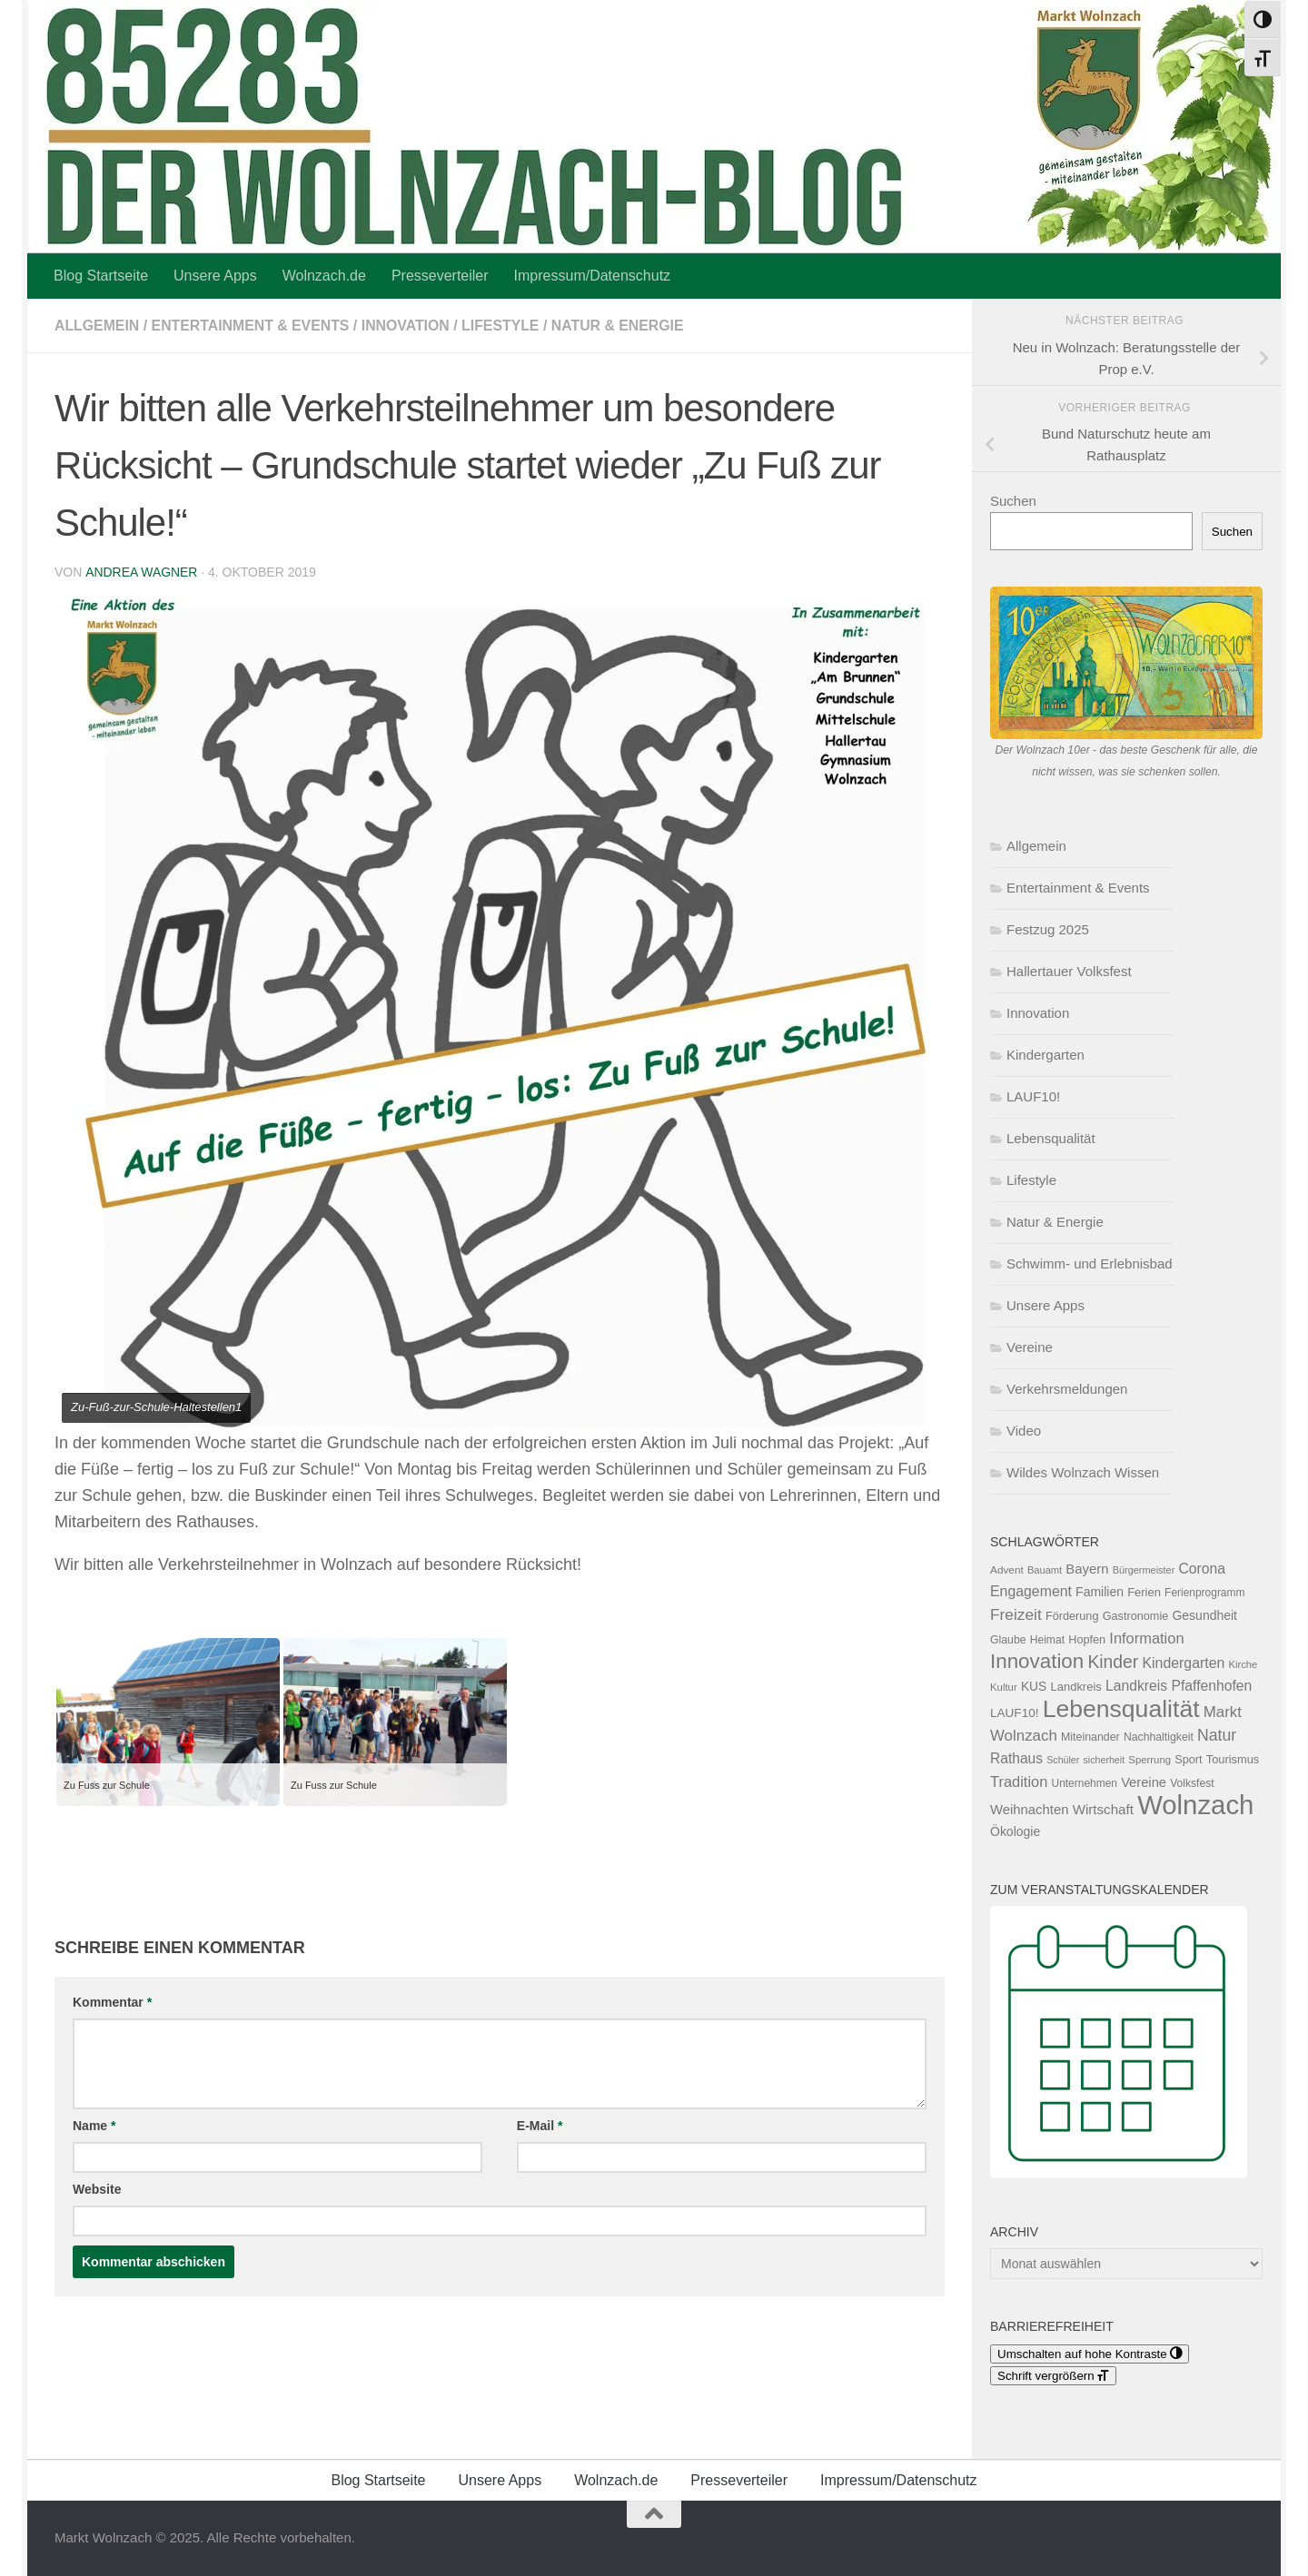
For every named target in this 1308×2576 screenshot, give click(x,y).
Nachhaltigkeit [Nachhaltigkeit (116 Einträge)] (1159, 1737)
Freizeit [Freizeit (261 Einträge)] (1016, 1614)
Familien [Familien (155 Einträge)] (1099, 1591)
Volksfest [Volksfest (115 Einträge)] (1192, 1783)
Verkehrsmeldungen (1066, 1389)
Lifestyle (505, 325)
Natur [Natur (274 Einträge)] (1216, 1735)
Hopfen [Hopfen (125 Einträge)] (1086, 1639)
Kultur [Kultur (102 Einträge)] (1003, 1687)
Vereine (1029, 1347)
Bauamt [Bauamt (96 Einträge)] (1044, 1569)
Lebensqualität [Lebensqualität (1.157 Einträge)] (1121, 1708)
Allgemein (97, 325)
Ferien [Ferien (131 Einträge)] (1144, 1592)
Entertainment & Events (252, 325)
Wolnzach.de (324, 275)
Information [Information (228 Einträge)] (1146, 1638)
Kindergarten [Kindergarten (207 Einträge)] (1183, 1663)
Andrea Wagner (140, 572)
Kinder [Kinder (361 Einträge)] (1112, 1662)
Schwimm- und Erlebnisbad (1089, 1263)
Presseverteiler (440, 275)
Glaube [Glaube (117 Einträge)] (1008, 1639)
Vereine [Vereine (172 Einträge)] (1143, 1782)
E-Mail (540, 2125)
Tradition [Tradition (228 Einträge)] (1018, 1781)
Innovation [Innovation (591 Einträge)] (1037, 1661)
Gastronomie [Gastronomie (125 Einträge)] (1136, 1616)
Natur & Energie (622, 325)
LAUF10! (1033, 1096)
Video (1023, 1430)
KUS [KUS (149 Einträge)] (1033, 1686)
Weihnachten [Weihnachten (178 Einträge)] (1029, 1809)
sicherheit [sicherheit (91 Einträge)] (1104, 1759)
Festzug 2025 (1047, 929)
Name (94, 2125)
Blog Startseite (101, 275)
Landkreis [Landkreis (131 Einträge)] (1076, 1686)
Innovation (408, 325)
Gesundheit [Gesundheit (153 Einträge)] (1204, 1615)
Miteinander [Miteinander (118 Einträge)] (1090, 1737)
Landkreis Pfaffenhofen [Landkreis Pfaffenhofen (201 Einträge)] (1178, 1685)
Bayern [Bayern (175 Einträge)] (1086, 1569)
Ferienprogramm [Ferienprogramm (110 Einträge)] (1204, 1592)
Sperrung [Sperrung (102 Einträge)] (1149, 1759)
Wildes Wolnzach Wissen (1082, 1472)
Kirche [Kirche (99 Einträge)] (1242, 1664)
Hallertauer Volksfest (1069, 971)
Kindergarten (1045, 1054)
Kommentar (112, 2002)
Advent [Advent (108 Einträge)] (1007, 1570)
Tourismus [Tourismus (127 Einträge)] (1232, 1759)
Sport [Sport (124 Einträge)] (1188, 1759)
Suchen (1013, 500)
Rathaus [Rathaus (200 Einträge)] (1016, 1758)
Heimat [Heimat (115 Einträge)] (1047, 1639)
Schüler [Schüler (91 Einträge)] (1062, 1759)
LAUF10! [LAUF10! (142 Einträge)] (1014, 1713)
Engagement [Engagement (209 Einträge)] (1031, 1591)
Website (97, 2189)
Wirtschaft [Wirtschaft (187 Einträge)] (1103, 1809)
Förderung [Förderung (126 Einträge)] (1072, 1616)
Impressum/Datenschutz (592, 275)
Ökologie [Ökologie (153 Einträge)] (1015, 1831)
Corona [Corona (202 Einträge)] (1201, 1568)
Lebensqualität (1050, 1138)
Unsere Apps (215, 275)
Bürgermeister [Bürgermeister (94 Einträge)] (1144, 1569)
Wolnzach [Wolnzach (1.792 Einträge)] (1195, 1805)
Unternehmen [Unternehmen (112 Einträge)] (1084, 1783)
